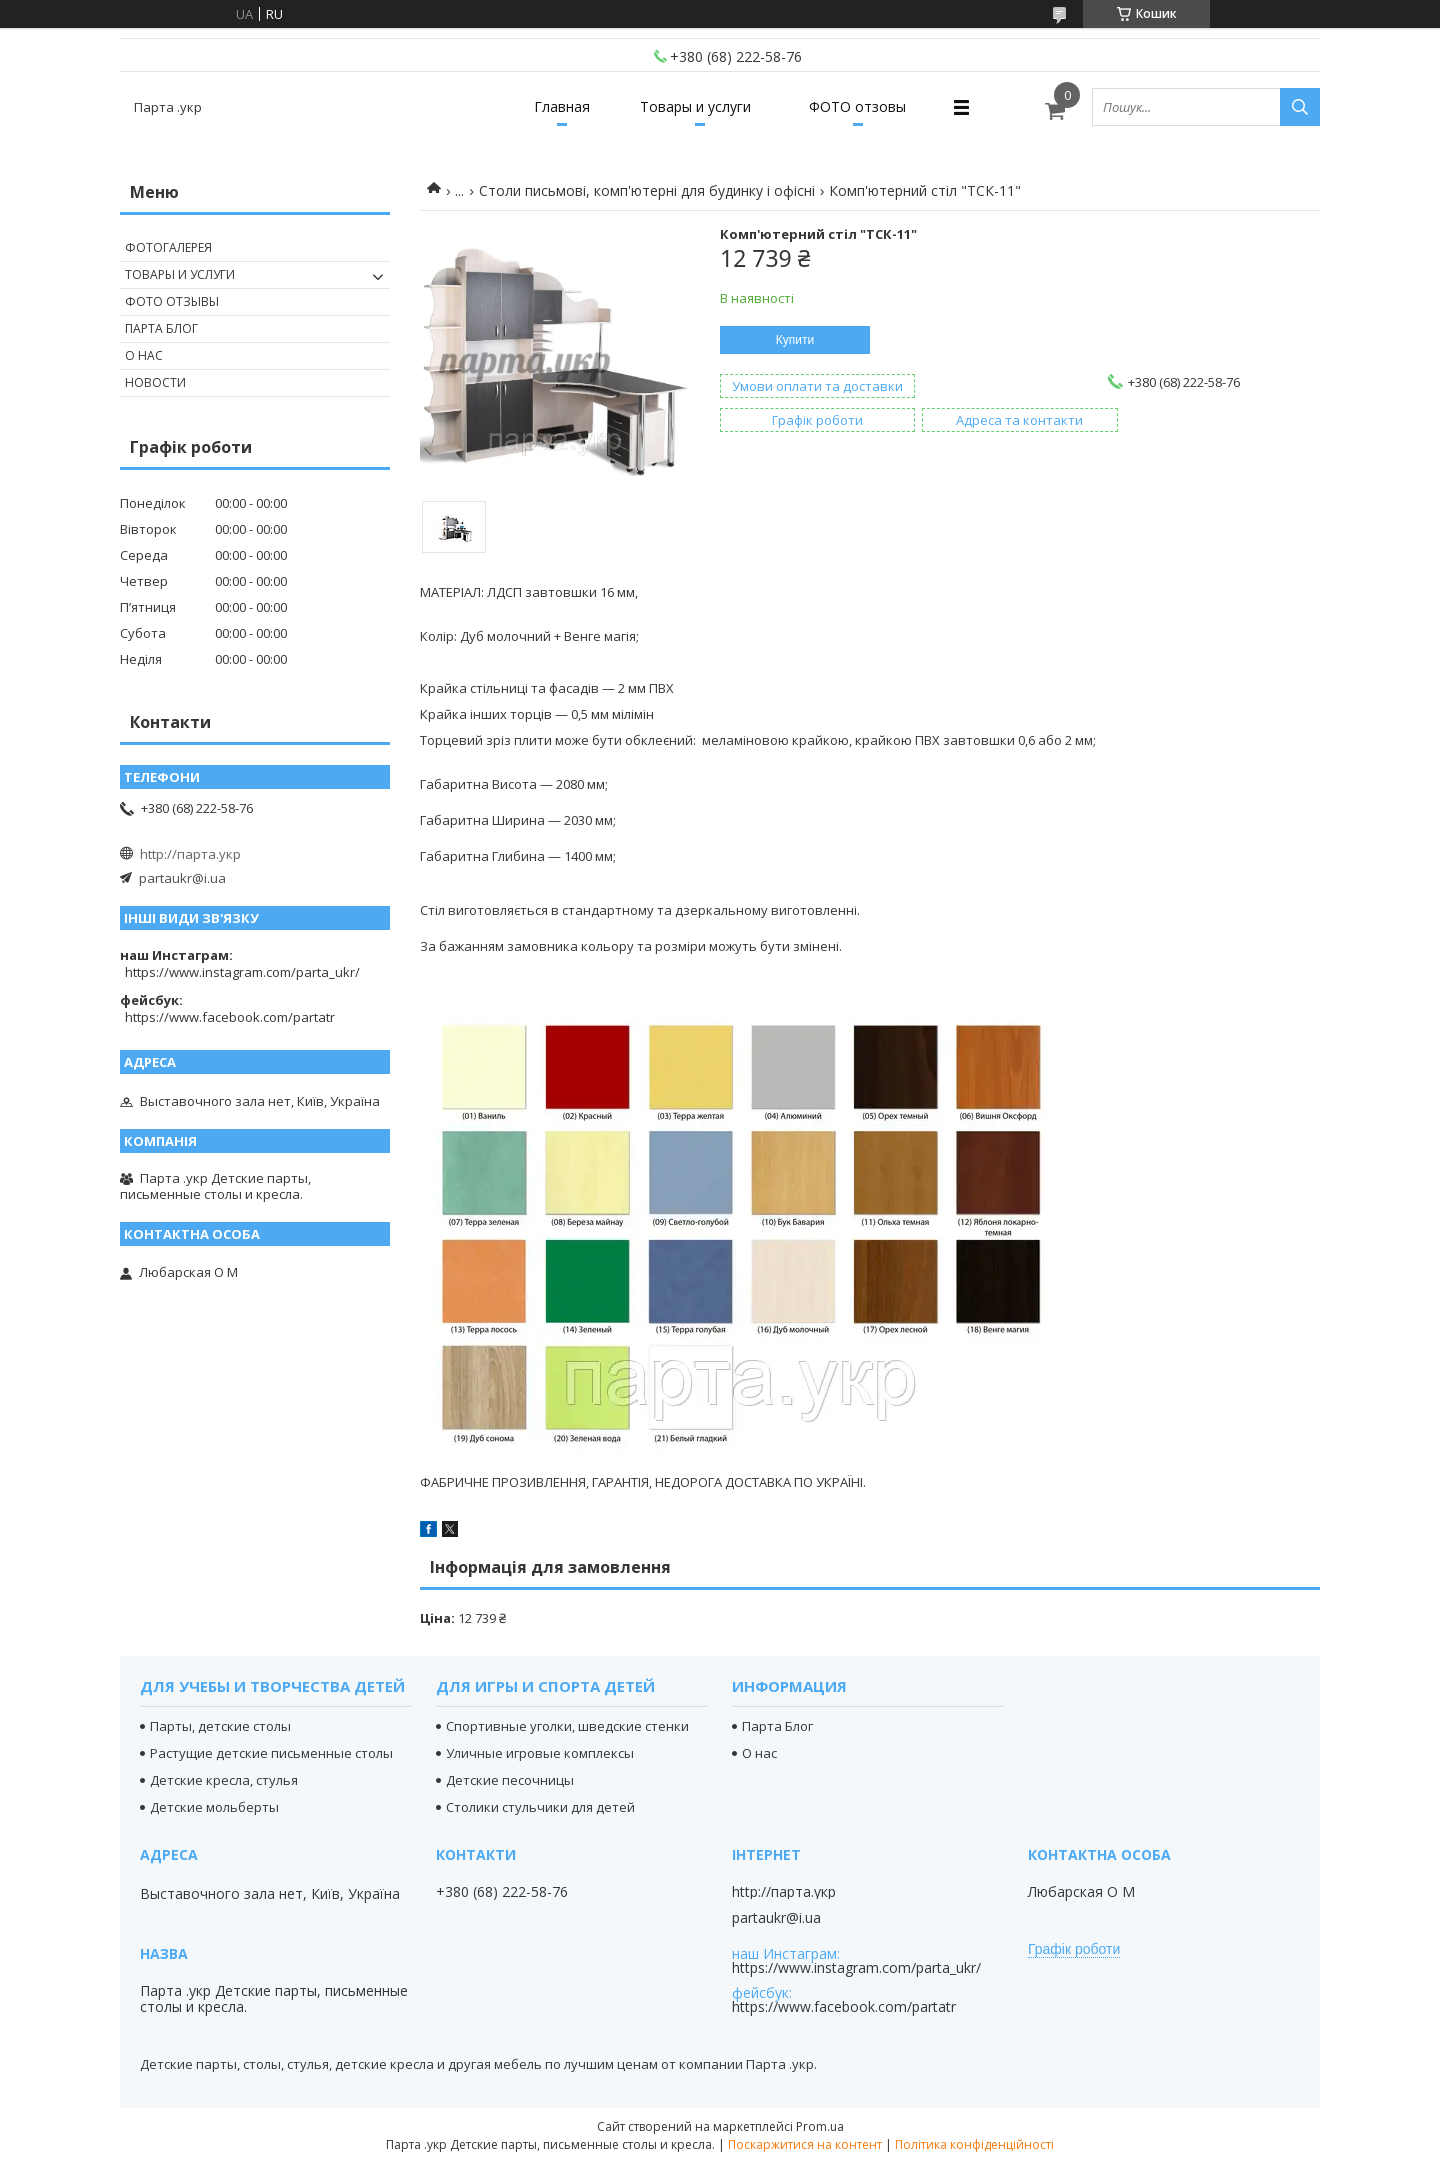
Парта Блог (161, 328)
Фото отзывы (172, 301)
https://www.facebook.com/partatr (230, 1017)
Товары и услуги (695, 106)
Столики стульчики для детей (540, 1807)
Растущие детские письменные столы (271, 1753)
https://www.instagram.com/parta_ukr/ (242, 972)
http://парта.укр (190, 854)
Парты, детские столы (220, 1726)
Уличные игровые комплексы (540, 1753)
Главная (562, 106)
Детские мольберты (214, 1807)
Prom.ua (820, 2126)
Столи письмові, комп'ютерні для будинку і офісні (647, 190)
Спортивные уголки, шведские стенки (567, 1726)
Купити (795, 340)
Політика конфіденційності (974, 2144)
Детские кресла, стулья (224, 1780)
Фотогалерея (168, 247)
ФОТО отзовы (857, 106)
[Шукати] (1300, 107)
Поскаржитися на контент (805, 2144)
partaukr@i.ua (182, 878)
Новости (155, 382)
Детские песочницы (510, 1780)
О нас (144, 355)
